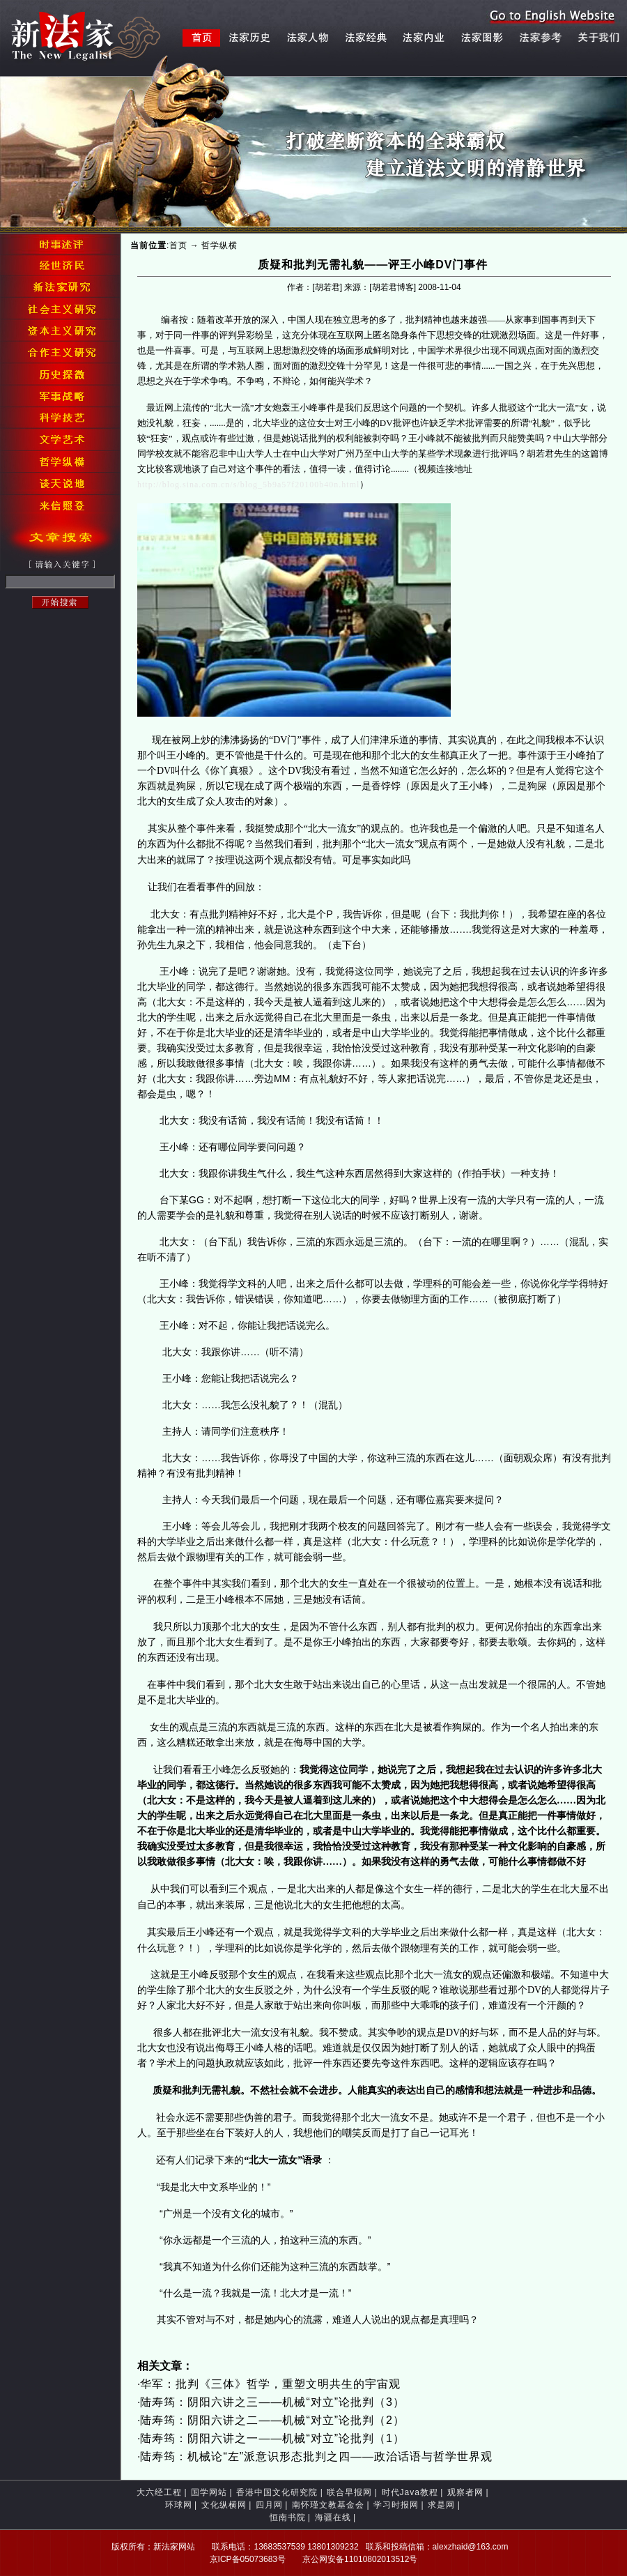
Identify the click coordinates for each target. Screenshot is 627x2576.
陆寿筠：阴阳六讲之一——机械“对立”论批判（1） (272, 2438)
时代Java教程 (410, 2492)
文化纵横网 (224, 2505)
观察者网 (465, 2492)
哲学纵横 (219, 245)
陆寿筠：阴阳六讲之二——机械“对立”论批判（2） (272, 2420)
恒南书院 (288, 2517)
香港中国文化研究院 (277, 2492)
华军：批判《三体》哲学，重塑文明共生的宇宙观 (270, 2384)
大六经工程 (159, 2492)
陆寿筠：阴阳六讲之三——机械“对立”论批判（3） (272, 2402)
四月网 (269, 2505)
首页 (178, 245)
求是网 (441, 2505)
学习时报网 (396, 2505)
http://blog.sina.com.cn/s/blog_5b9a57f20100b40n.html (248, 484)
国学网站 (209, 2492)
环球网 (178, 2505)
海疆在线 (333, 2517)
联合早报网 (349, 2492)
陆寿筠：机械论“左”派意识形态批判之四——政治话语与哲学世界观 (316, 2456)
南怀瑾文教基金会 (328, 2505)
